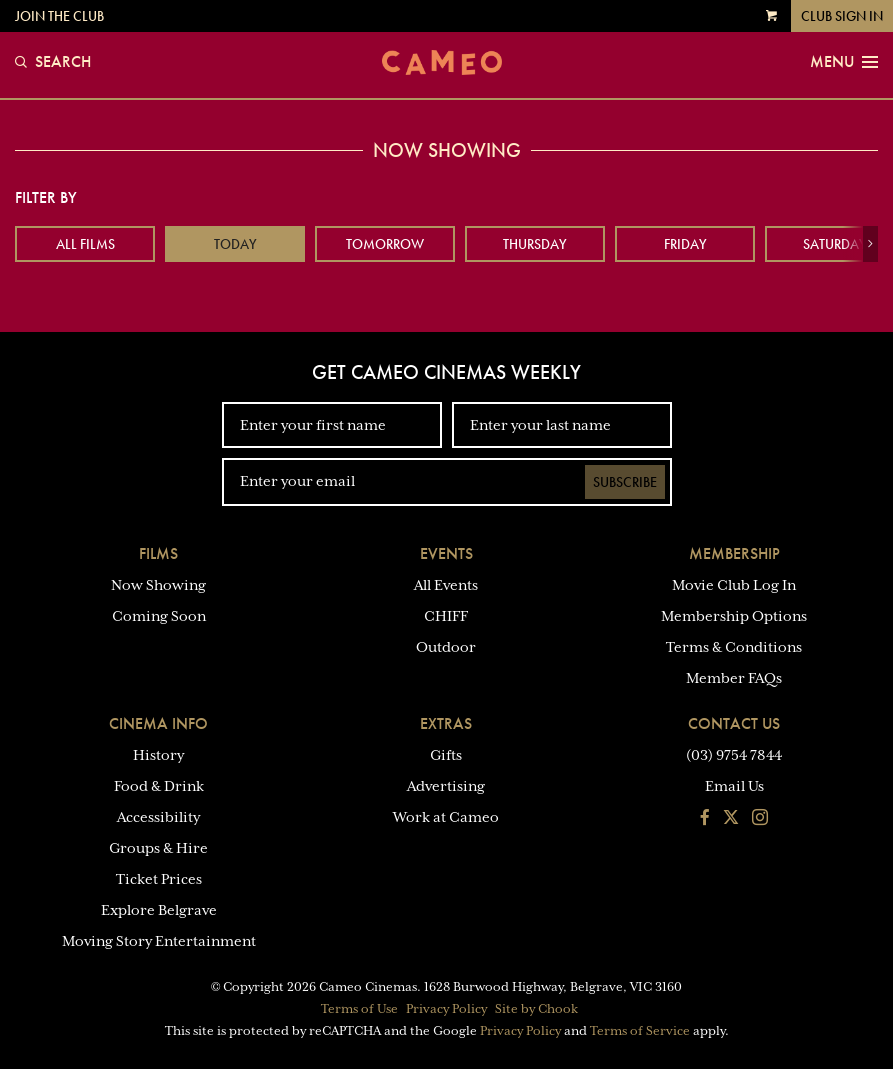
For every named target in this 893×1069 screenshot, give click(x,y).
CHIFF (446, 616)
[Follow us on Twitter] (731, 819)
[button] (870, 244)
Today (235, 244)
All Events (446, 585)
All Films (85, 244)
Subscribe (625, 482)
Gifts (446, 755)
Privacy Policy (446, 1009)
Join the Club (59, 16)
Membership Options (734, 616)
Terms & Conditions (734, 647)
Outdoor (446, 647)
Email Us (734, 786)
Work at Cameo (446, 817)
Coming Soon (159, 616)
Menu (844, 62)
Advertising (446, 786)
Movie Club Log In (734, 585)
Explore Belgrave (159, 910)
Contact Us (734, 723)
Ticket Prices (159, 879)
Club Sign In (842, 16)
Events (446, 553)
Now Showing (158, 585)
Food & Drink (159, 786)
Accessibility (158, 817)
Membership (734, 553)
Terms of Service (640, 1031)
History (158, 755)
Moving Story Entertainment (159, 941)
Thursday (535, 244)
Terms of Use (359, 1009)
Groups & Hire (158, 848)
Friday (685, 244)
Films (158, 553)
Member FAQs (734, 678)
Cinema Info (158, 723)
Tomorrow (385, 244)
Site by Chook (536, 1009)
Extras (446, 723)
